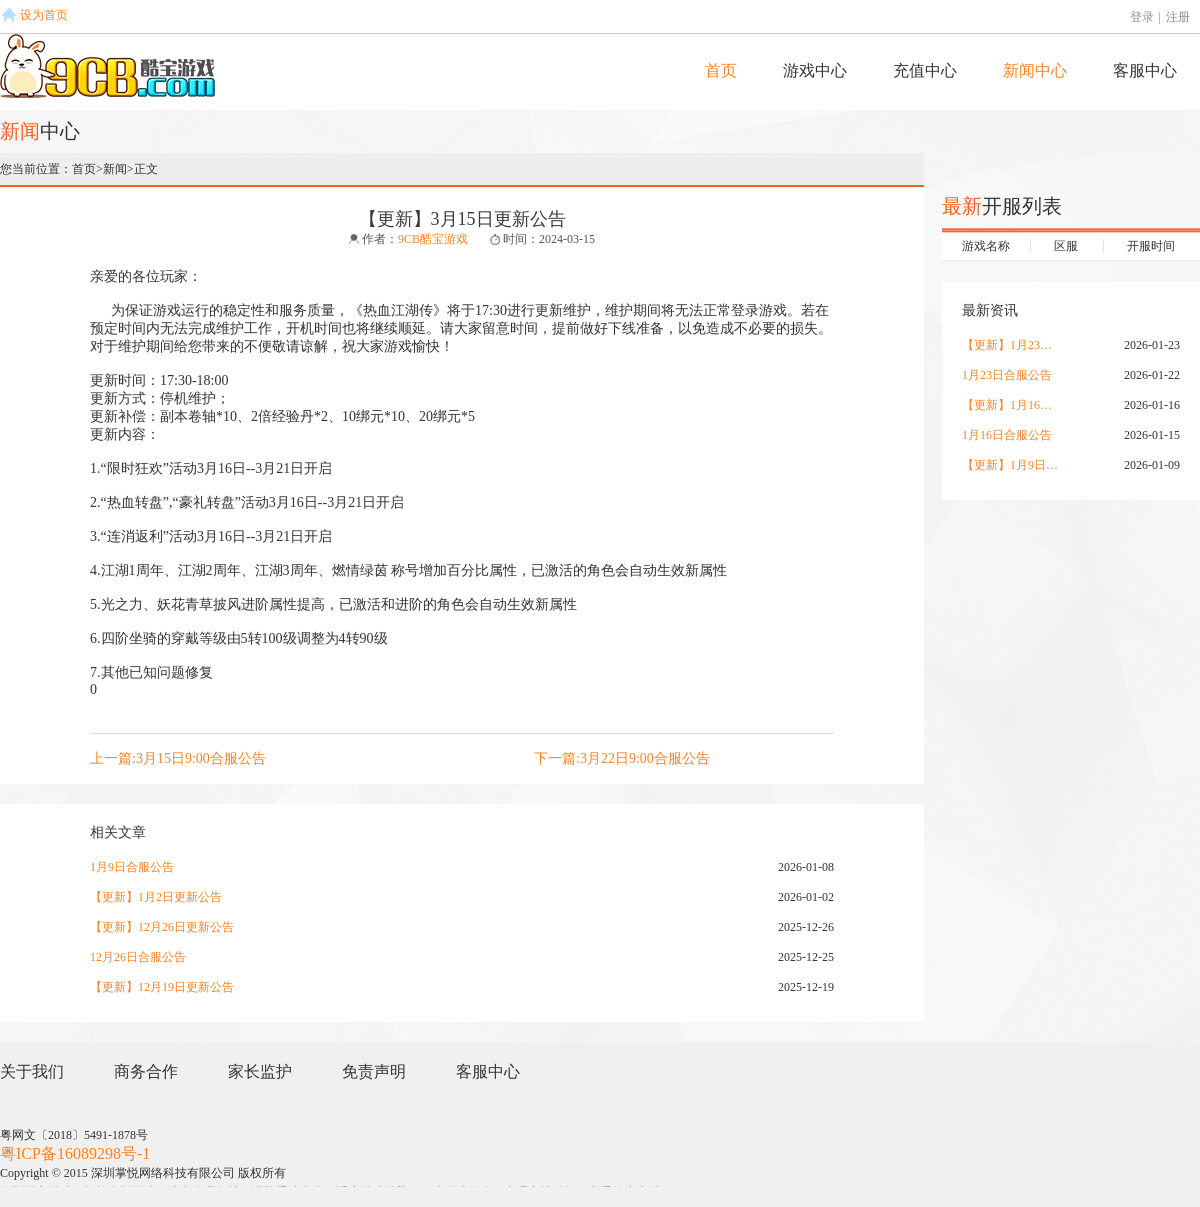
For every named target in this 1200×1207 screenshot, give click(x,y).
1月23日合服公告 (1007, 375)
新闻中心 (1035, 70)
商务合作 (146, 1071)
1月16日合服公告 (1007, 435)
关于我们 (32, 1071)
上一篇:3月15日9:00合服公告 (178, 758)
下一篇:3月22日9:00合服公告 (622, 758)
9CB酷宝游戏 (433, 239)
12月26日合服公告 (138, 957)
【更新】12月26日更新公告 (162, 927)
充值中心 (925, 70)
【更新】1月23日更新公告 (1012, 345)
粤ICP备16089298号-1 (75, 1153)
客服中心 (1145, 70)
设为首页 (44, 15)
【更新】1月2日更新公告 (156, 897)
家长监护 (260, 1071)
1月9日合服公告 (132, 867)
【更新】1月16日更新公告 (1012, 405)
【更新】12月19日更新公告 (162, 987)
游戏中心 (815, 70)
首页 (721, 70)
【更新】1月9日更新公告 (1012, 465)
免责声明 (374, 1071)
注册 (1178, 17)
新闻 (115, 169)
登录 (1142, 17)
